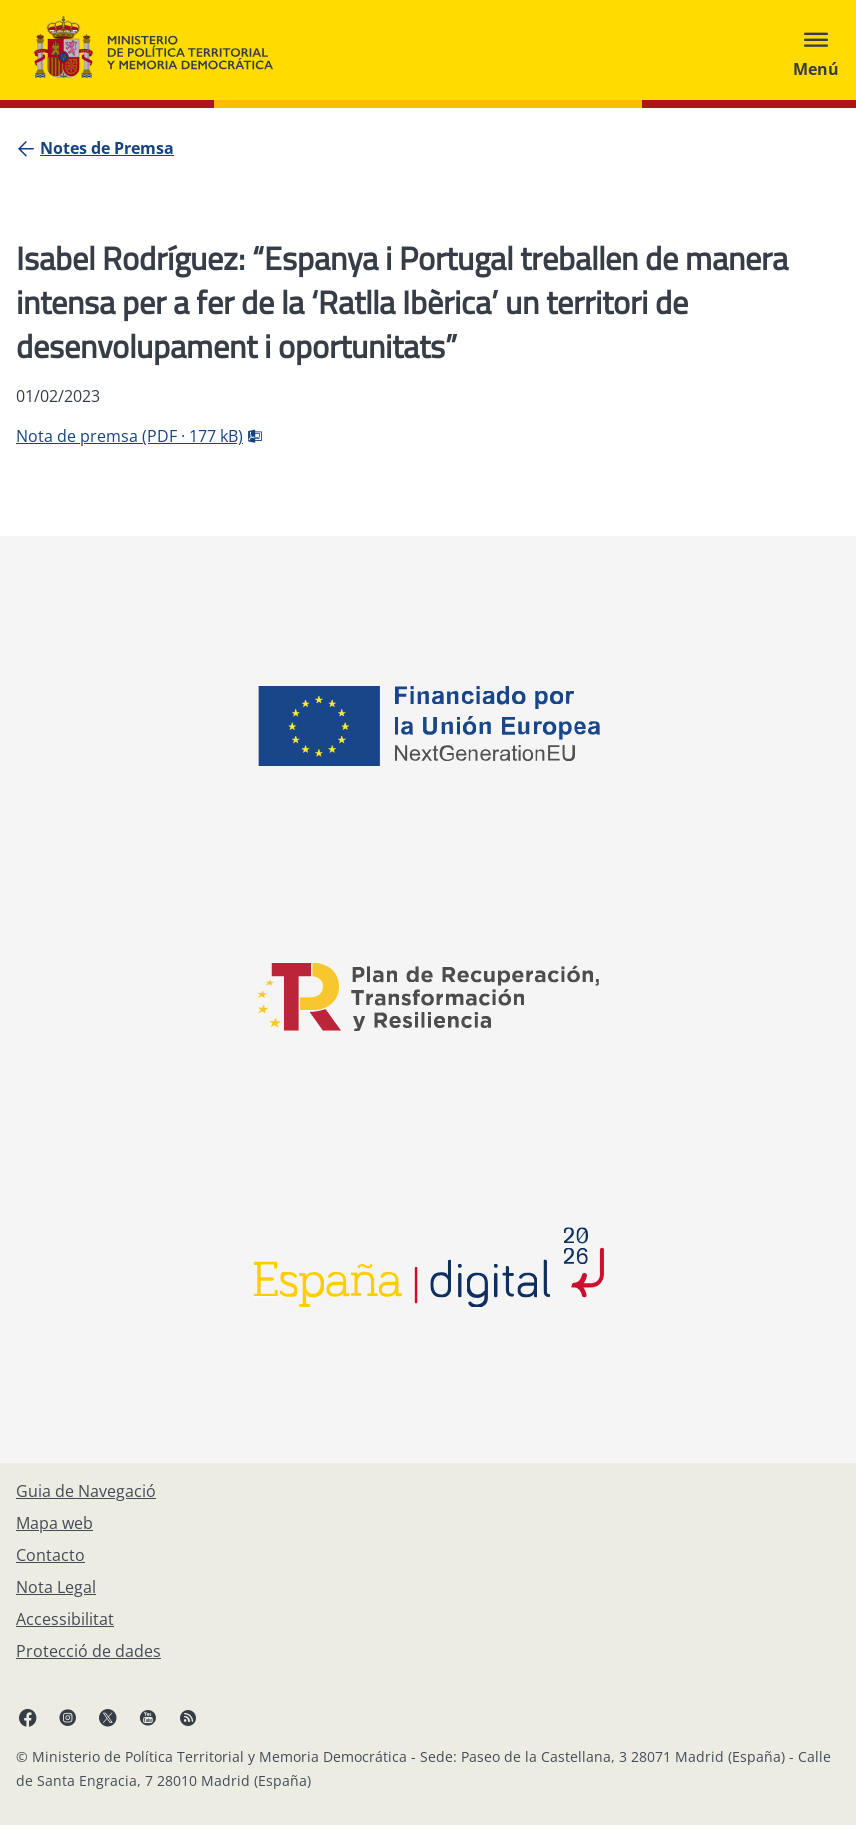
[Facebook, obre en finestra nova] (28, 1717)
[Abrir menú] (816, 50)
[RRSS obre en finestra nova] (188, 1717)
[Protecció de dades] (88, 1651)
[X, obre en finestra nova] (108, 1717)
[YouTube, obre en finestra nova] (148, 1717)
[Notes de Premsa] (107, 148)
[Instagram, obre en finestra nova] (68, 1717)
